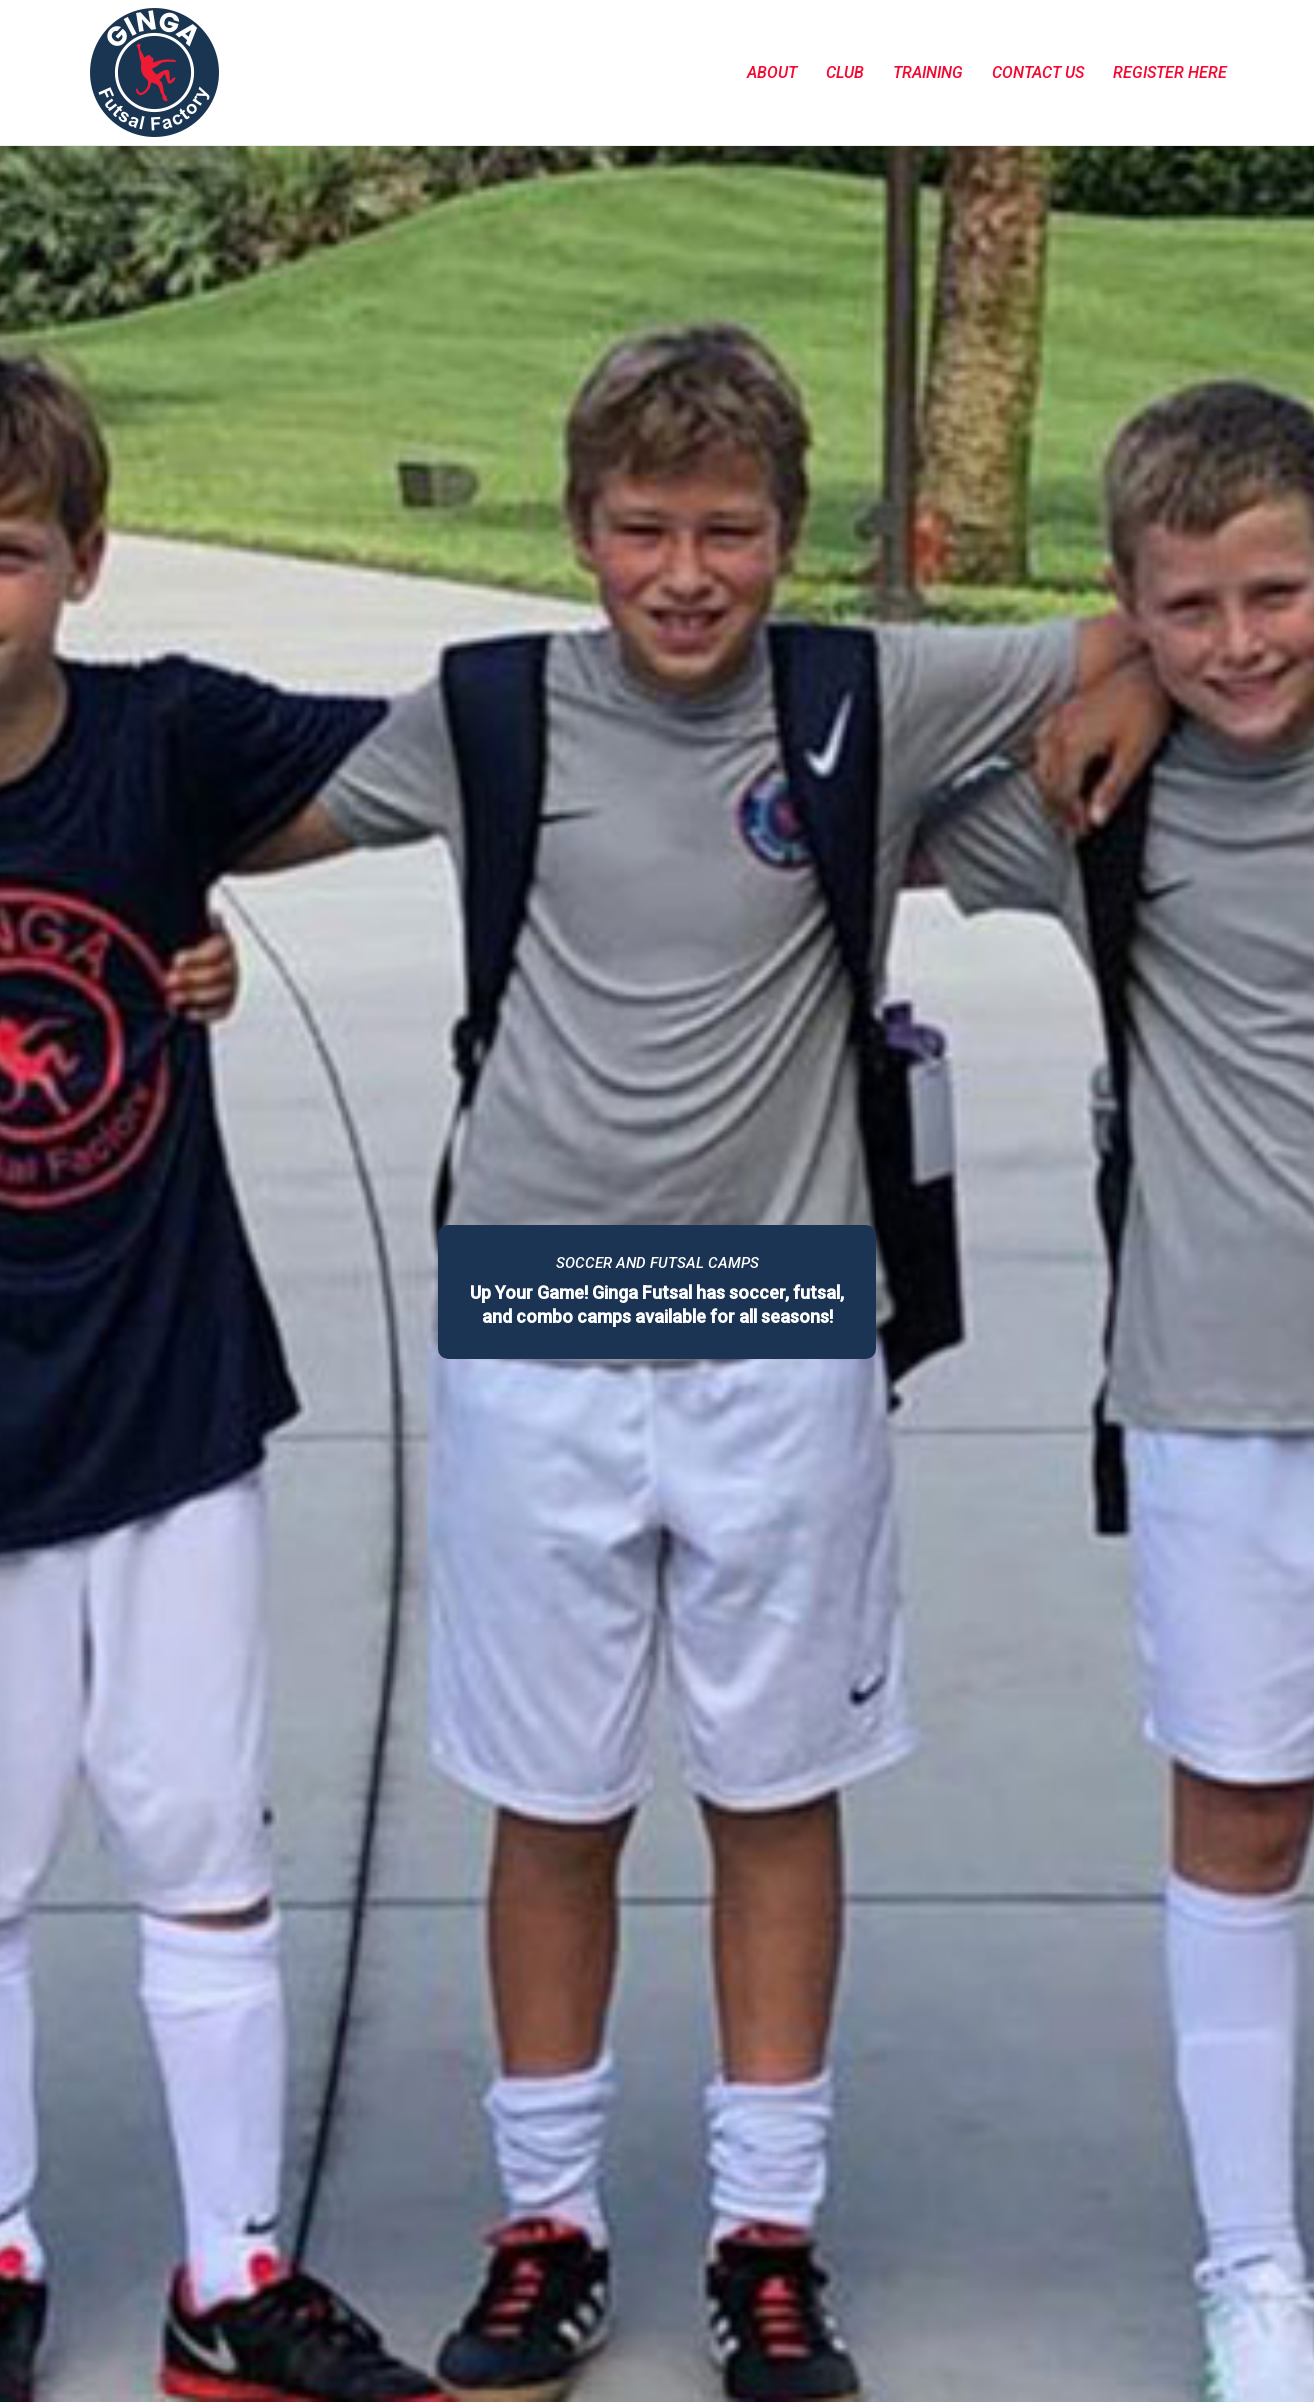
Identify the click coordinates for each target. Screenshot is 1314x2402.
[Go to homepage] (154, 72)
